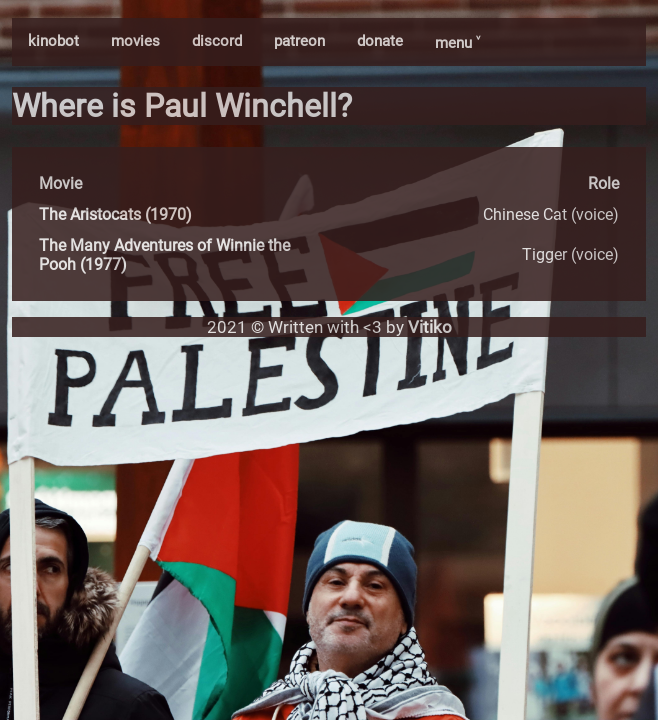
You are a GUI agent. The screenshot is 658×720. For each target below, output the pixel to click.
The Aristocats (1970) (115, 214)
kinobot (53, 41)
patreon (299, 41)
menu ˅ (457, 43)
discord (217, 41)
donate (380, 41)
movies (135, 41)
